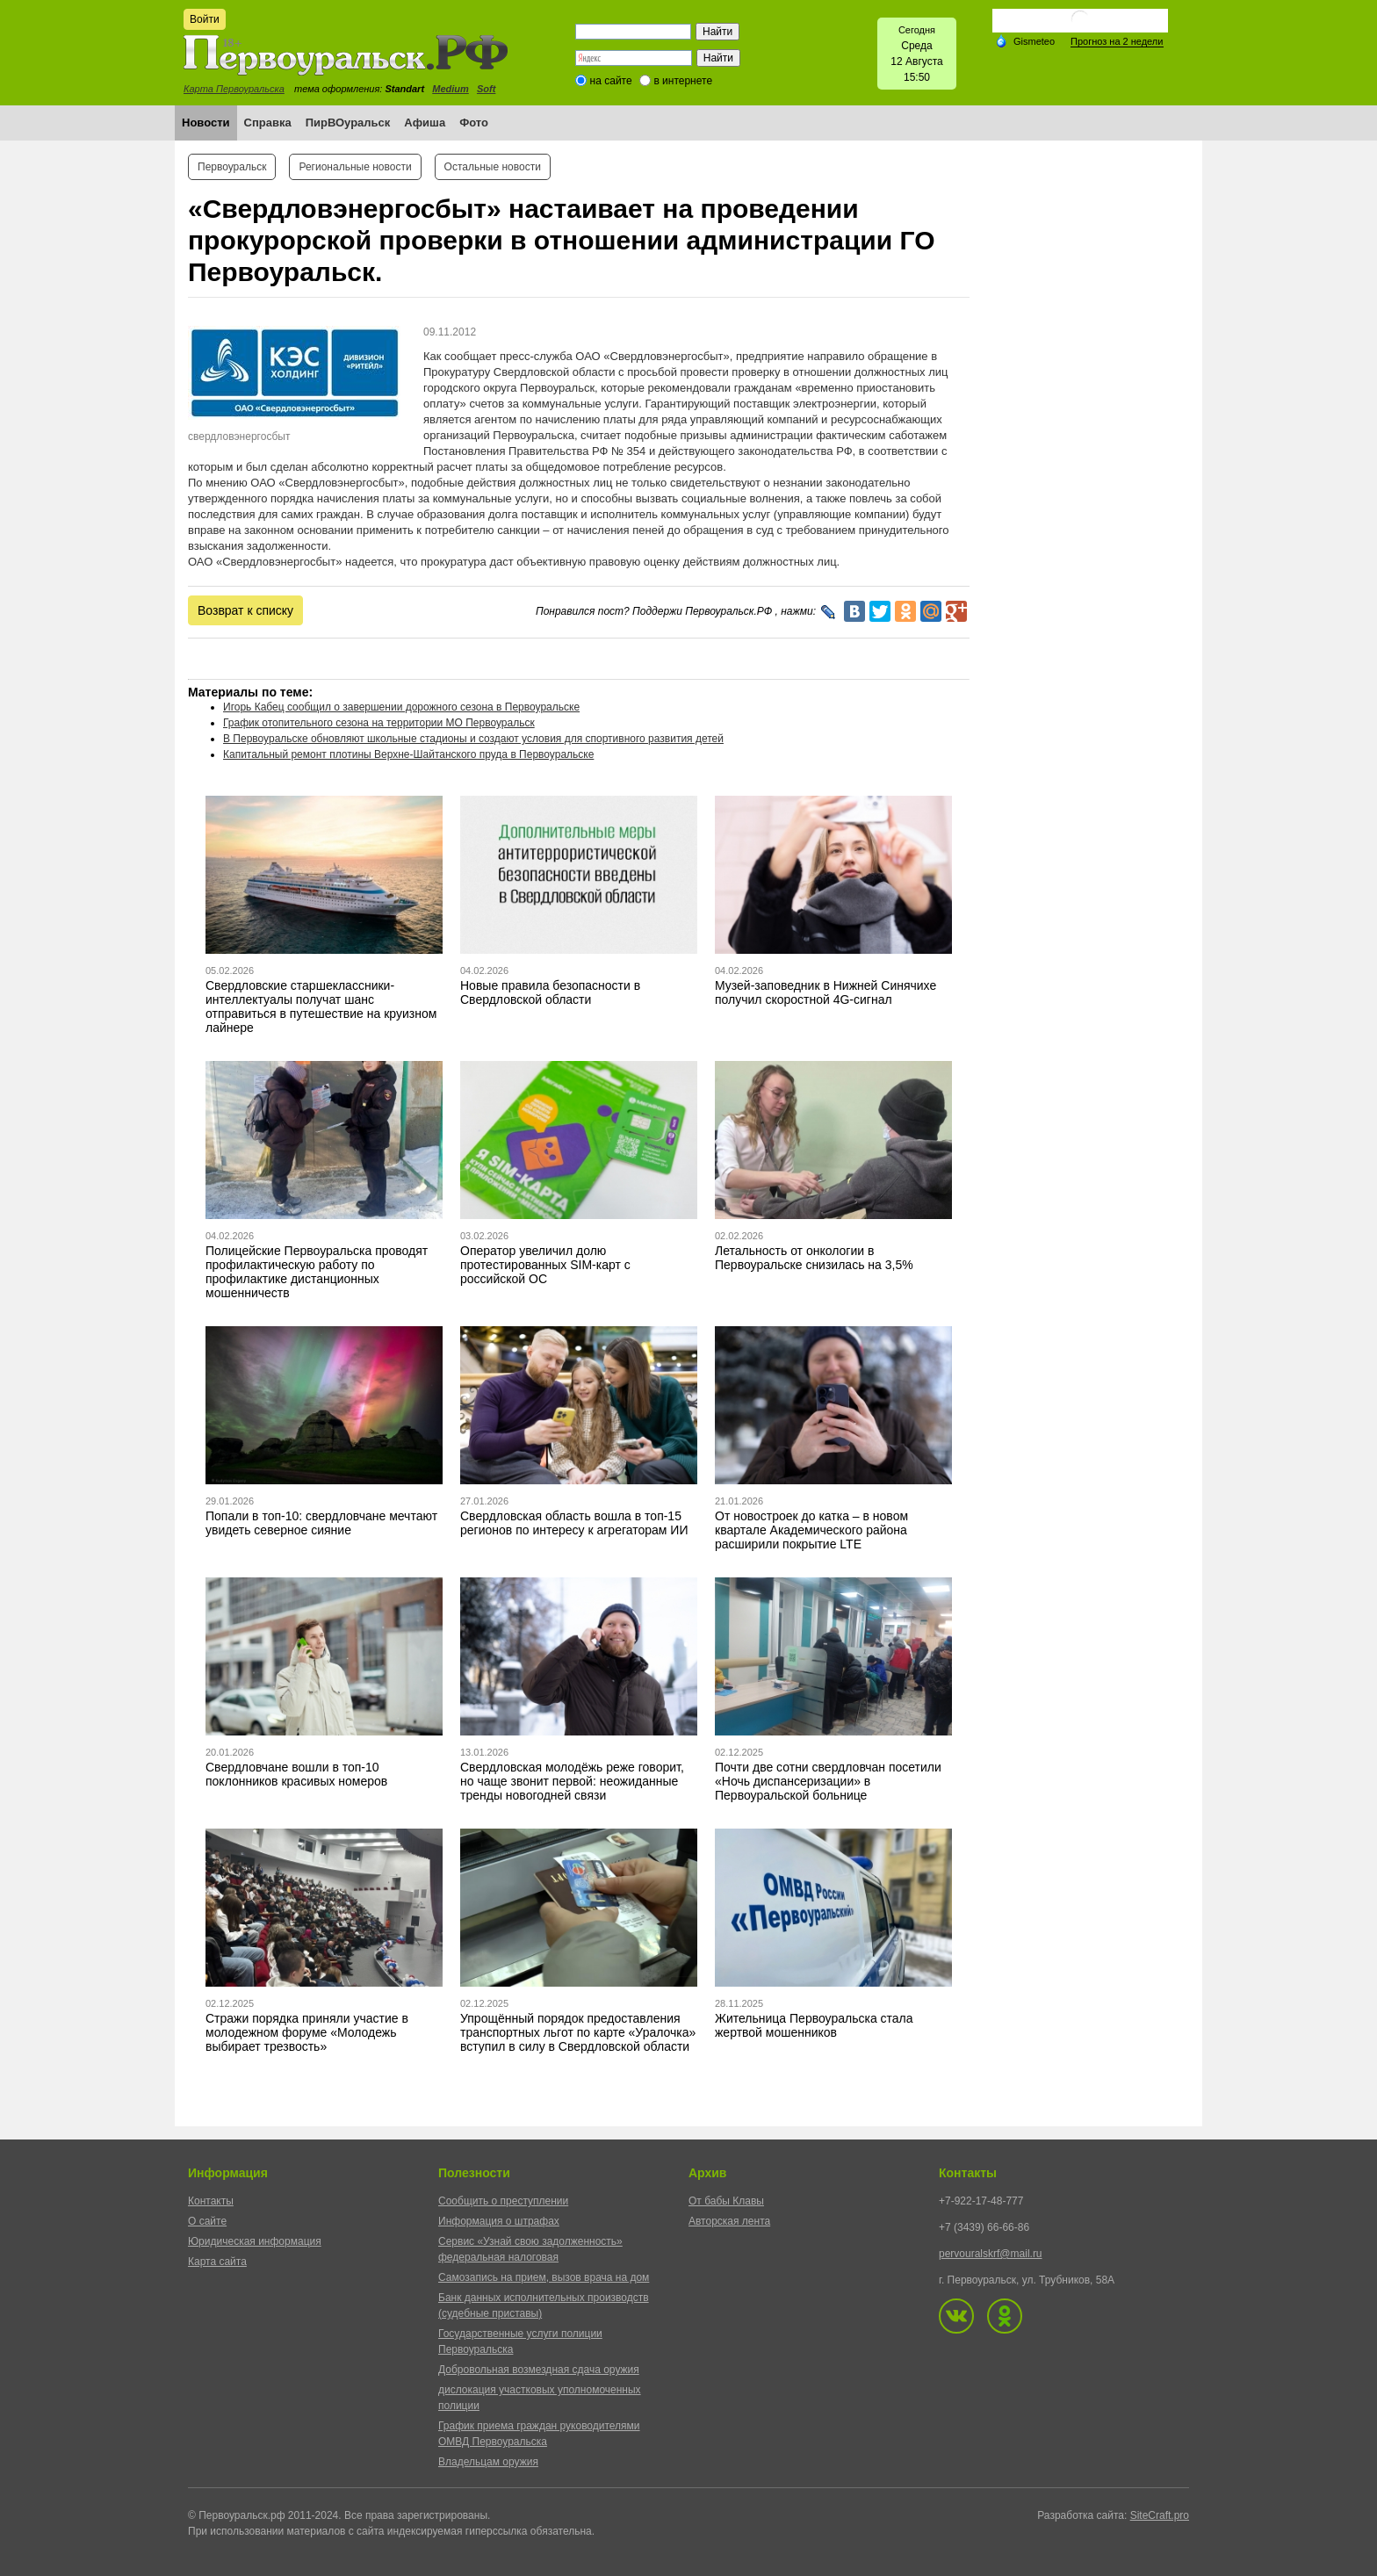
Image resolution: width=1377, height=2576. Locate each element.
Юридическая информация (254, 2241)
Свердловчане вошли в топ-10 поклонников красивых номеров (296, 1774)
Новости (206, 122)
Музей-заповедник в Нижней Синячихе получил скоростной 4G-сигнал (825, 992)
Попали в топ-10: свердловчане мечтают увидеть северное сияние (321, 1523)
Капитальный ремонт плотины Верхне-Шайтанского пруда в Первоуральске (408, 754)
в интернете (682, 81)
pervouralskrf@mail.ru (990, 2254)
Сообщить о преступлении (503, 2201)
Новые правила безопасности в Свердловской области (550, 992)
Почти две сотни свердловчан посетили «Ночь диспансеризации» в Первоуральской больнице (828, 1781)
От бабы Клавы (726, 2201)
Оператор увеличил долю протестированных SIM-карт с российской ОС (545, 1265)
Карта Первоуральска (234, 88)
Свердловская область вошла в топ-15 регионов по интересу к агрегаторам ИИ (574, 1523)
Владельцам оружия (488, 2462)
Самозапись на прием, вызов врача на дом (543, 2277)
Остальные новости (492, 167)
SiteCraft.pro (1159, 2515)
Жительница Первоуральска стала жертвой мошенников (814, 2025)
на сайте (611, 81)
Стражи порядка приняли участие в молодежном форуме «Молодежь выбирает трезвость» (306, 2032)
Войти (205, 19)
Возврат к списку (245, 610)
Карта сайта (217, 2261)
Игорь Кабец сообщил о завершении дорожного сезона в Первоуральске (401, 707)
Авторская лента (729, 2221)
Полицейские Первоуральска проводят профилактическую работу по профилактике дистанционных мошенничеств (316, 1272)
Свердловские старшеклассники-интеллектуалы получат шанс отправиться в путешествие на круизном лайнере (320, 1006)
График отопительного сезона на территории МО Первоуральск (379, 723)
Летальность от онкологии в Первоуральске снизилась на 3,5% (814, 1258)
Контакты (211, 2201)
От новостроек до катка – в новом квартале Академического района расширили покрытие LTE (811, 1530)
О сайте (207, 2221)
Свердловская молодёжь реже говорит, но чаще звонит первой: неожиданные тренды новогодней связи (572, 1781)
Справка (268, 122)
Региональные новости (355, 167)
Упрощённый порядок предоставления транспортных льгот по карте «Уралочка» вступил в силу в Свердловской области (578, 2032)
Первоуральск (232, 167)
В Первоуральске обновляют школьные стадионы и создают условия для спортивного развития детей (473, 738)
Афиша (424, 122)
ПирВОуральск (348, 122)
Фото (473, 122)
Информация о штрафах (498, 2221)
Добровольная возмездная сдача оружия (538, 2369)
